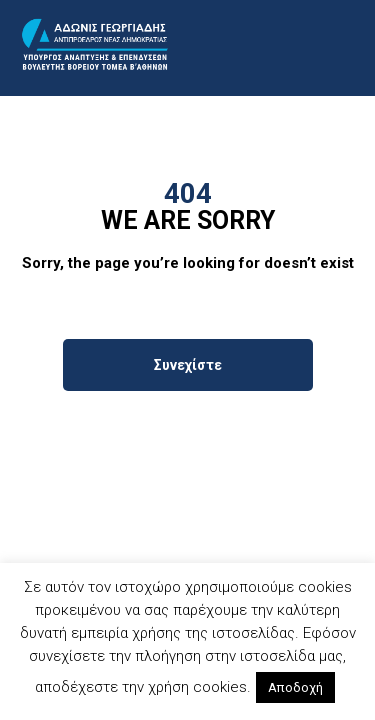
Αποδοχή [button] (295, 687)
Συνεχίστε (188, 365)
